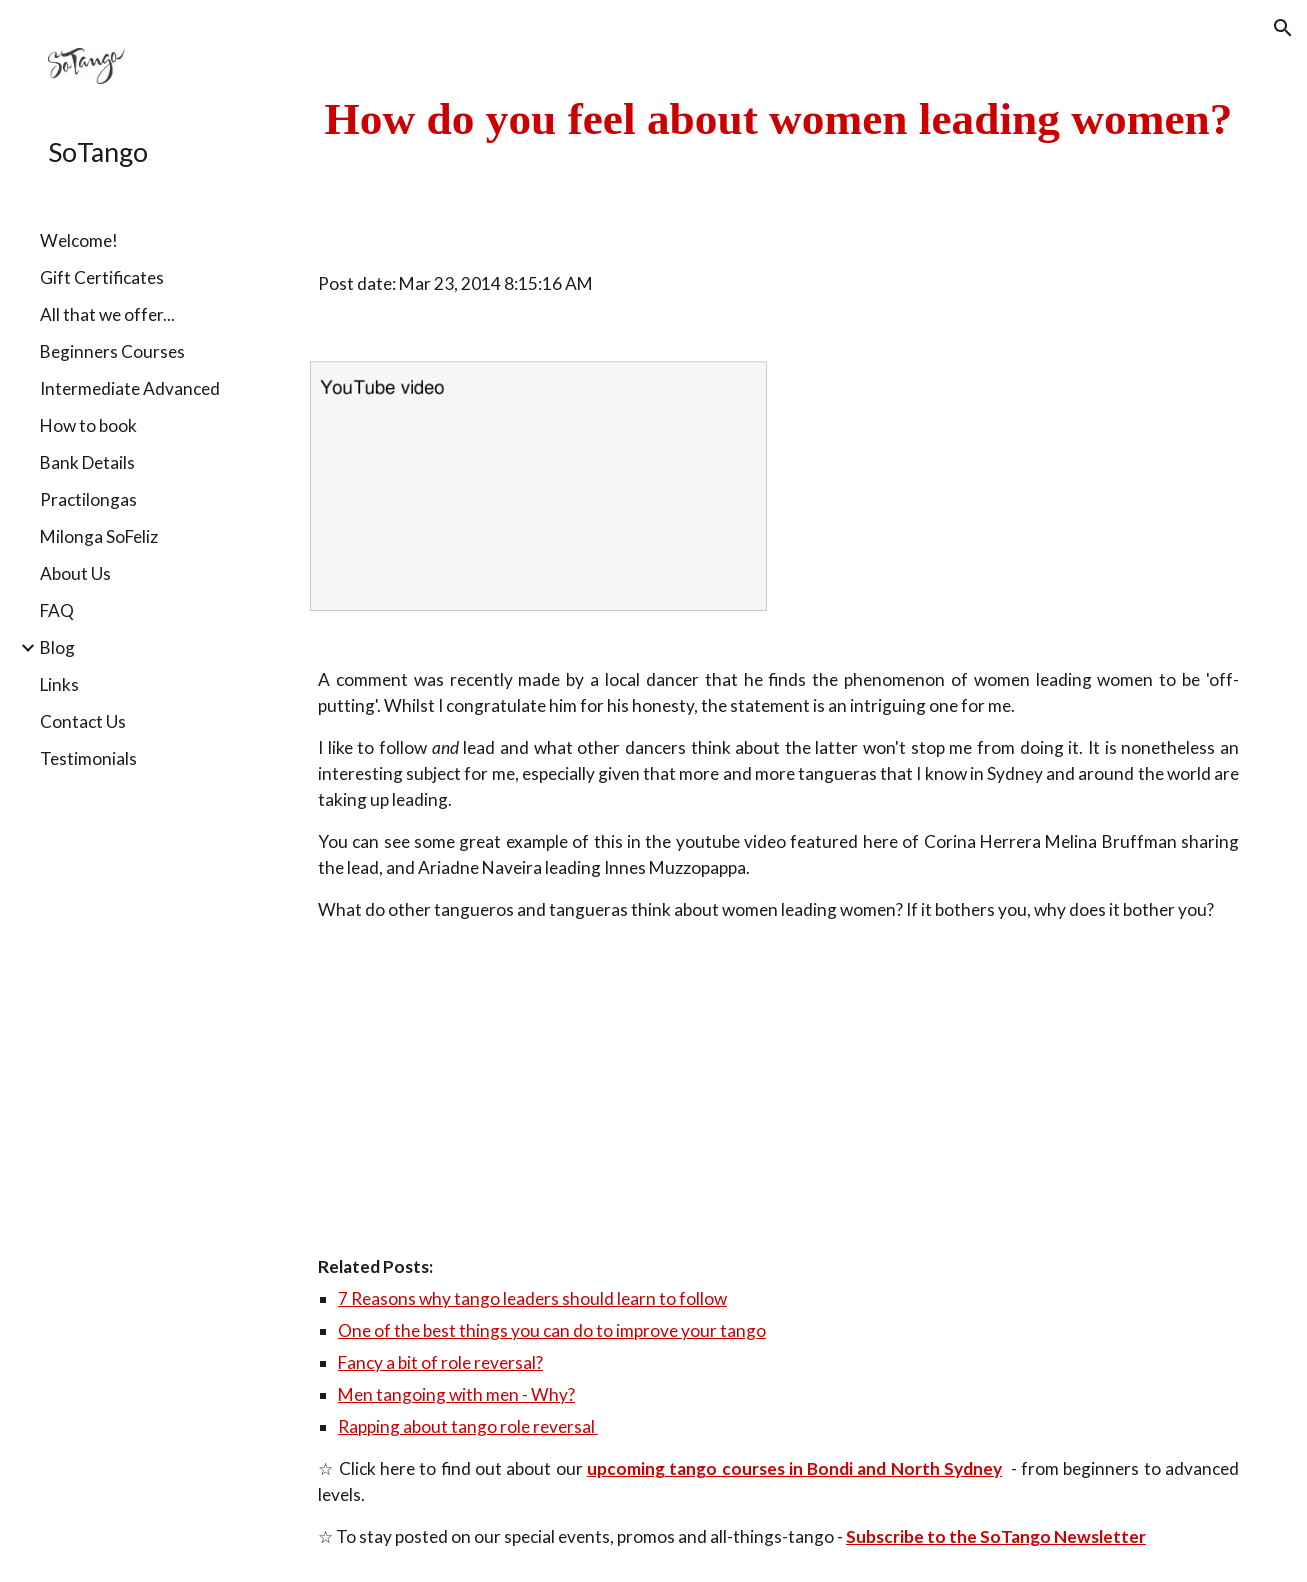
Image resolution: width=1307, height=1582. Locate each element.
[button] (1283, 28)
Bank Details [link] (87, 462)
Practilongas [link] (88, 499)
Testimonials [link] (88, 758)
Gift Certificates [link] (102, 277)
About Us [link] (75, 573)
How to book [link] (88, 425)
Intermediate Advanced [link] (130, 388)
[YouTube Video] (498, 1088)
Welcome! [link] (79, 240)
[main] (778, 119)
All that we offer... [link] (107, 314)
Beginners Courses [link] (112, 351)
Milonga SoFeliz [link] (99, 536)
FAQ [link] (57, 610)
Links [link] (59, 684)
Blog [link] (57, 647)
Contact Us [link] (83, 721)
